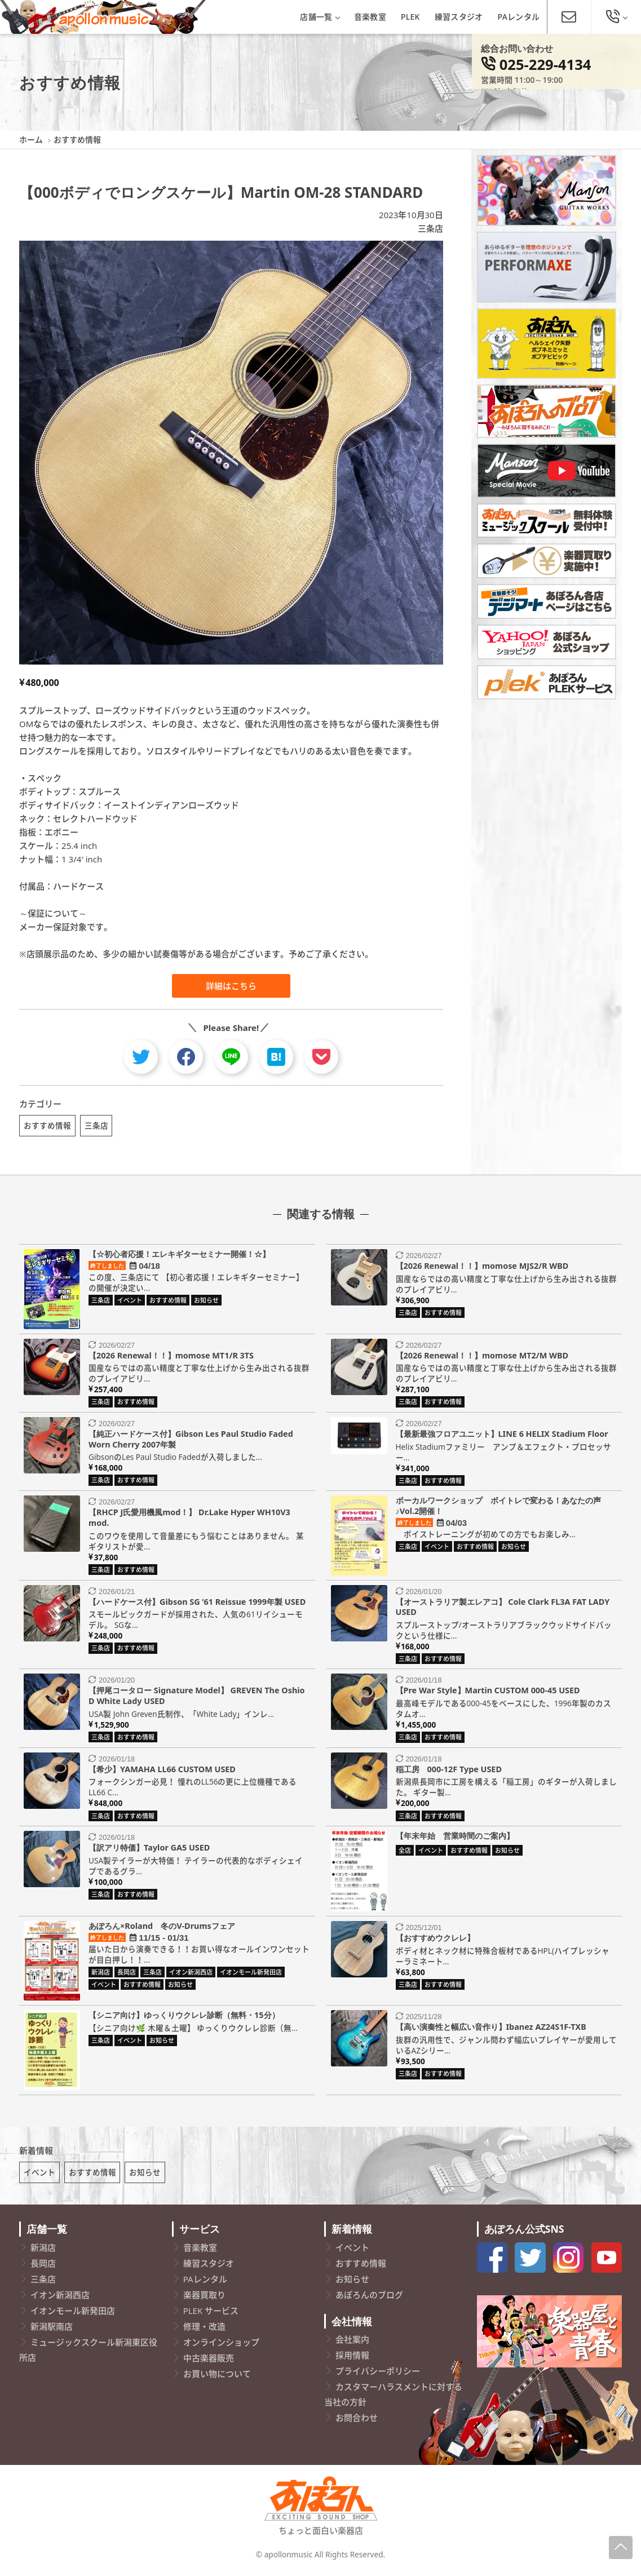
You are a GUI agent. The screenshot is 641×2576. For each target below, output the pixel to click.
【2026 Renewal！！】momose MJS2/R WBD (482, 1268)
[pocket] (321, 1057)
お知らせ (145, 2176)
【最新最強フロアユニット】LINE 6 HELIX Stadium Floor (502, 1435)
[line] (231, 1057)
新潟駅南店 (51, 2330)
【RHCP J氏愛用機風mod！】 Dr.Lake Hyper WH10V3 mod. (189, 1519)
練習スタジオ (459, 16)
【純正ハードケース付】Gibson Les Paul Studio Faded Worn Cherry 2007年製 (191, 1440)
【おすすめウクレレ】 (435, 1939)
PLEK (410, 16)
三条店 (430, 228)
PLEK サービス (210, 2314)
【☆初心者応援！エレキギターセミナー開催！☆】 (179, 1256)
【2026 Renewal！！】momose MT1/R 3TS (171, 1357)
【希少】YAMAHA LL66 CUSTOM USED (162, 1770)
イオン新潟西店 (60, 2298)
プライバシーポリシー (377, 2375)
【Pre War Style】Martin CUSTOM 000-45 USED (488, 1692)
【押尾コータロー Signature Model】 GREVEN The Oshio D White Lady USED (196, 1698)
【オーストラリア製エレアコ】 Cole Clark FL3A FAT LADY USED (503, 1608)
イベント (39, 2176)
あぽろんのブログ (369, 2298)
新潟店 (43, 2251)
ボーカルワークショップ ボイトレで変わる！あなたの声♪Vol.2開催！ (498, 1508)
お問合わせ (356, 2422)
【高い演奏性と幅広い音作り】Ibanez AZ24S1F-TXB (491, 2029)
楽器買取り (204, 2298)
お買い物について (217, 2377)
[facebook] (186, 1057)
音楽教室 (370, 16)
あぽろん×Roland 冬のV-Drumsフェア (162, 1927)
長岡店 (43, 2267)
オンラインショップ (221, 2346)
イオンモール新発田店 (72, 2314)
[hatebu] (276, 1057)
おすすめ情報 (47, 1125)
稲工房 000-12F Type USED (449, 1770)
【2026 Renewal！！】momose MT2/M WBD (482, 1357)
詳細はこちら (231, 986)
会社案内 (352, 2343)
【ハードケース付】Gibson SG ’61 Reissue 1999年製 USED (197, 1603)
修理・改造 (204, 2330)
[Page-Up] (621, 2547)
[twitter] (141, 1057)
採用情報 (352, 2359)
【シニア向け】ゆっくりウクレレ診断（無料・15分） (184, 2017)
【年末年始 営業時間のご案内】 (455, 1837)
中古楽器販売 (208, 2361)
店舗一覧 (319, 16)
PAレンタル (519, 16)
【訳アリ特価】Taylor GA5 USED (149, 1849)
